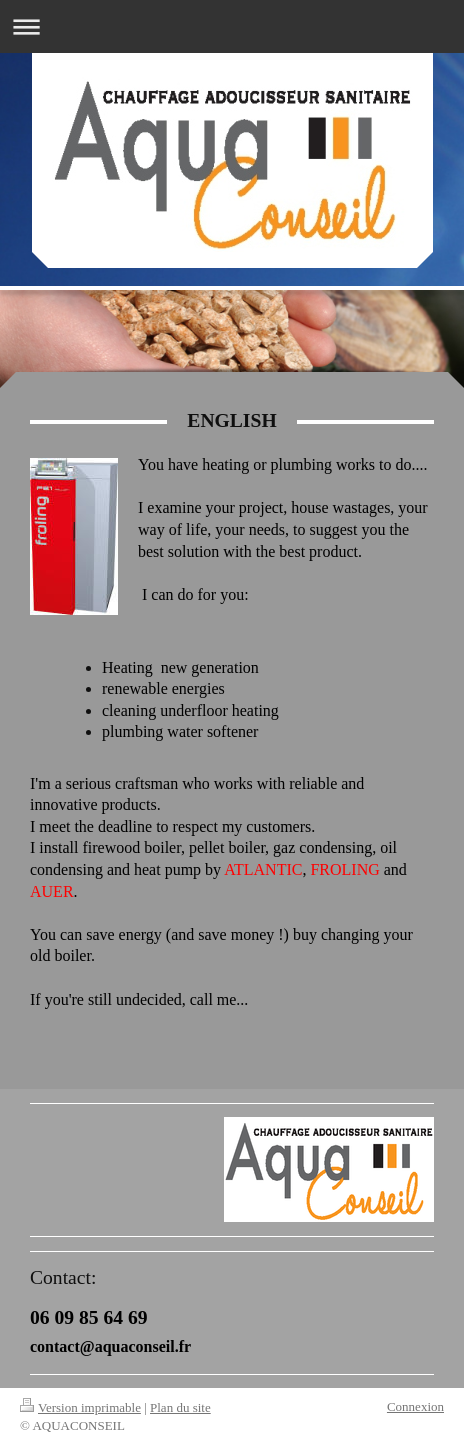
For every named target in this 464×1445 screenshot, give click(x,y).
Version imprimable (80, 1407)
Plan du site (180, 1407)
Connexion (415, 1406)
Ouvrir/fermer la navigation (232, 26)
